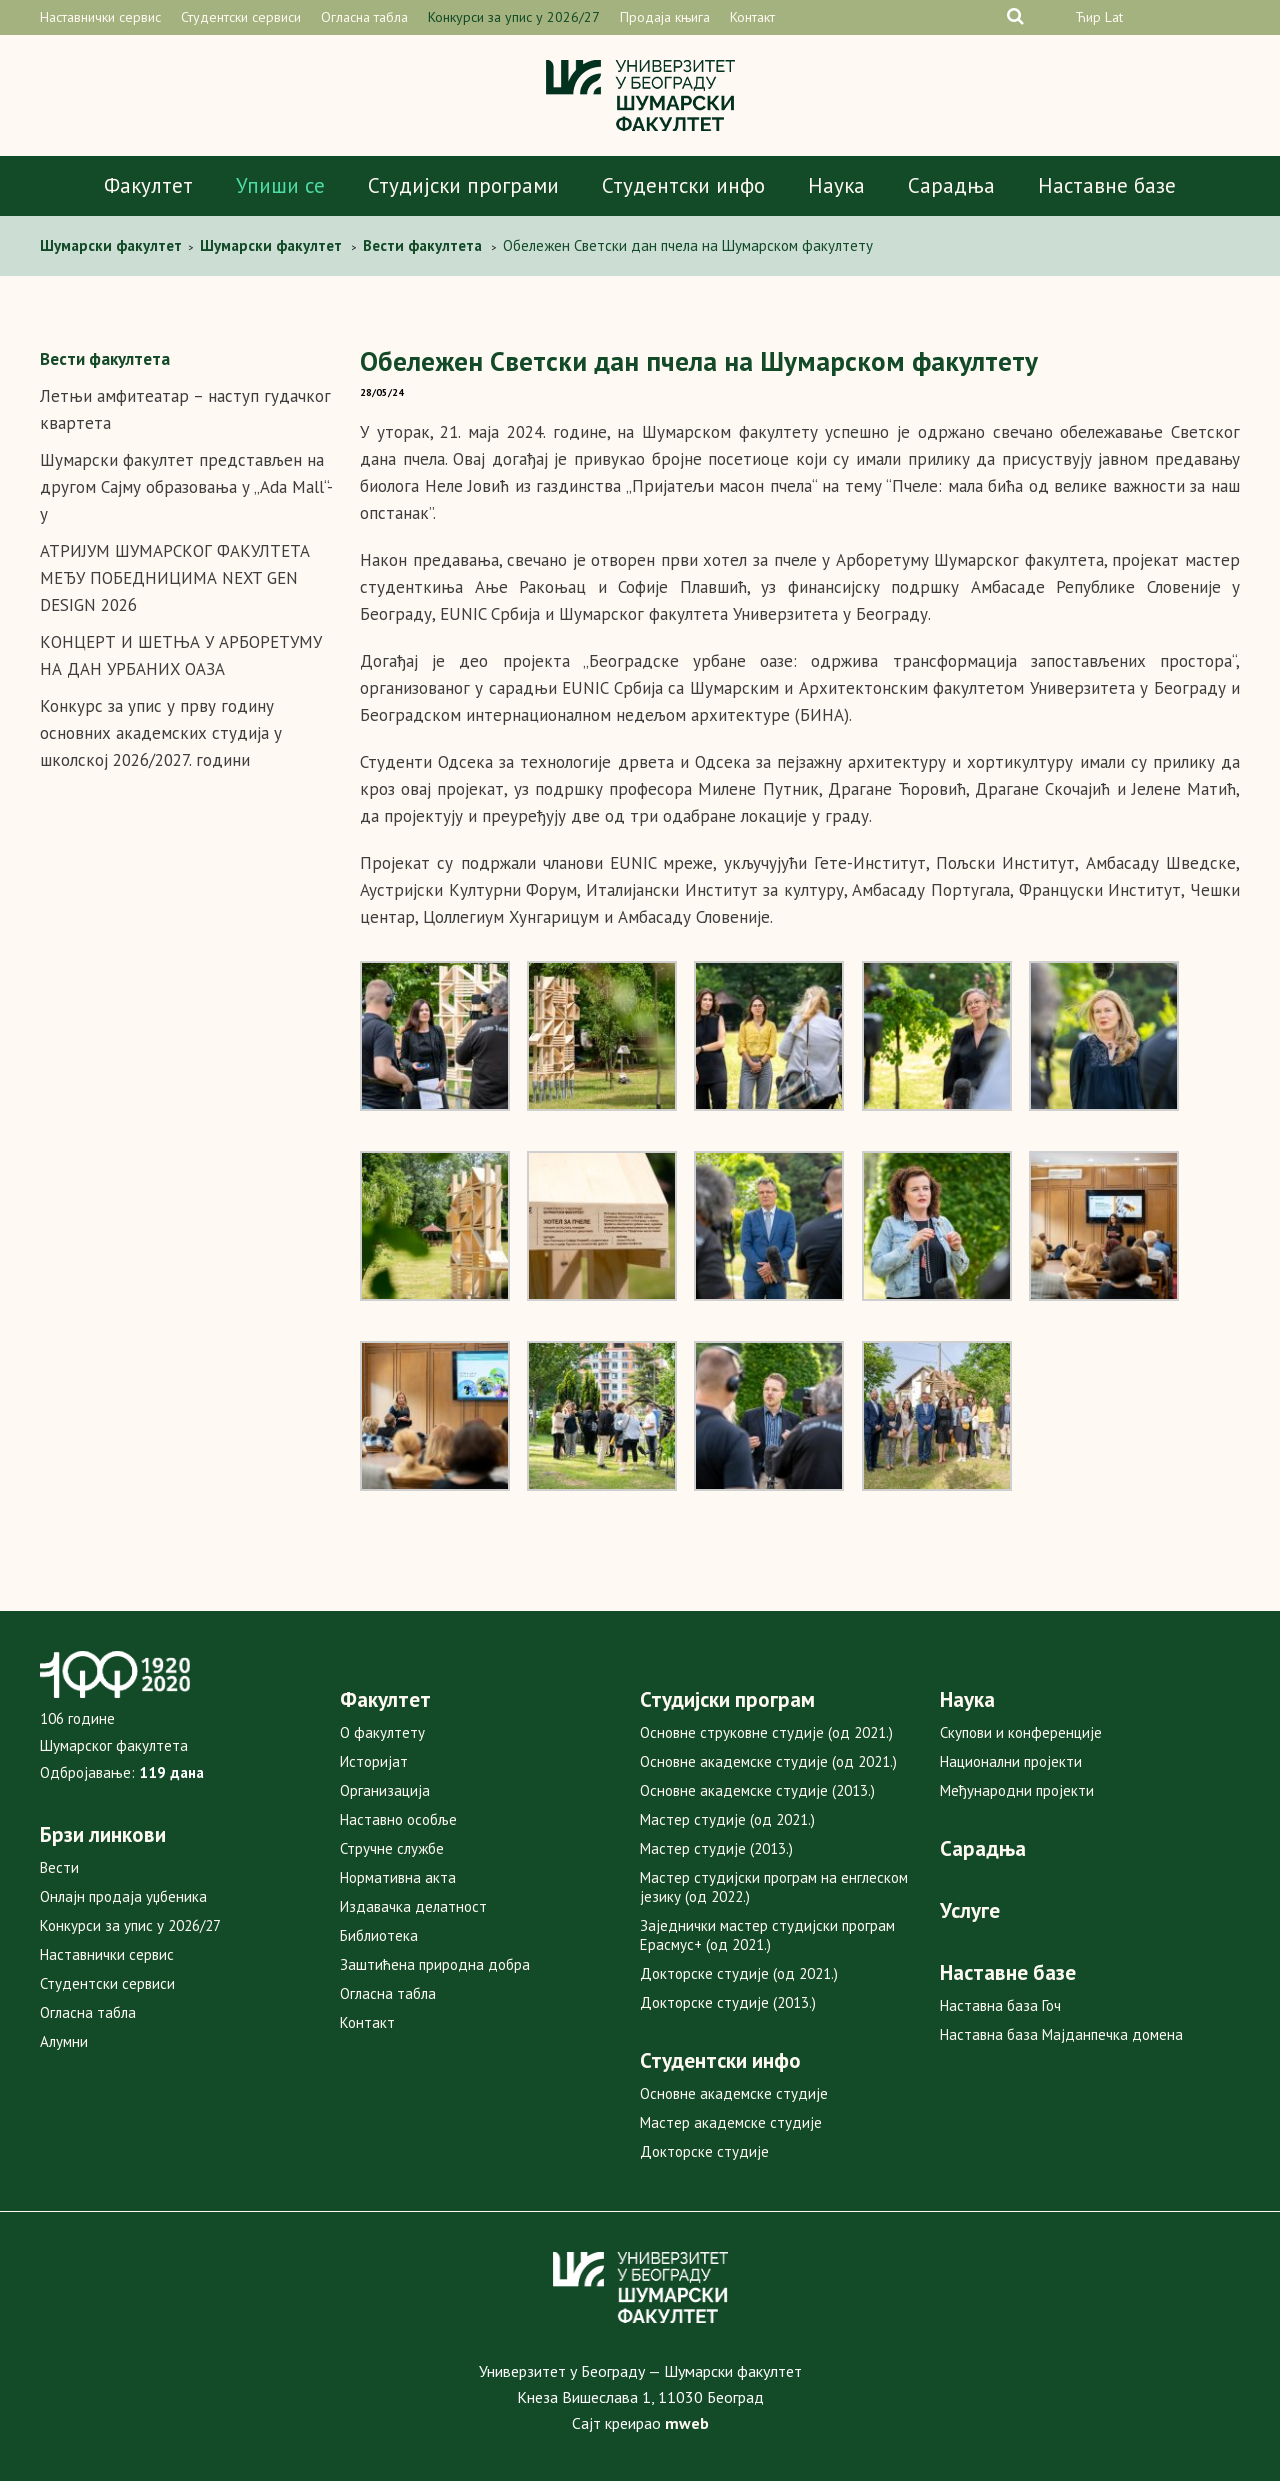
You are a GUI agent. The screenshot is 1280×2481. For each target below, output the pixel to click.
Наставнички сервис (100, 17)
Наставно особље (398, 1819)
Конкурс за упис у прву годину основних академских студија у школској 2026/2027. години (161, 733)
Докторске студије (704, 2151)
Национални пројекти (1011, 1761)
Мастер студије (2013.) (716, 1848)
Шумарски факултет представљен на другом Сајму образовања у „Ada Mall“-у (186, 487)
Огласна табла (364, 17)
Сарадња (951, 185)
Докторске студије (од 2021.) (739, 1973)
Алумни (64, 2041)
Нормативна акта (398, 1877)
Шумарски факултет (113, 245)
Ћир (1088, 17)
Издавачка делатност (413, 1906)
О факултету (382, 1732)
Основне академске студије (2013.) (757, 1790)
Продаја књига (665, 17)
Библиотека (379, 1935)
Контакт (752, 17)
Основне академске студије (734, 2093)
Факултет (148, 185)
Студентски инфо (683, 185)
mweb (687, 2423)
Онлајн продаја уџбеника (123, 1896)
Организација (385, 1790)
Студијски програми (463, 185)
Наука (836, 185)
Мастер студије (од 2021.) (727, 1819)
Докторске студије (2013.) (728, 2002)
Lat (1114, 17)
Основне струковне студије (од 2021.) (766, 1732)
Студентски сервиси (241, 17)
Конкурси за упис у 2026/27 (514, 17)
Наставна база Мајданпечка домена (1061, 2034)
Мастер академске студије (731, 2122)
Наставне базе (1107, 185)
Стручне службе (392, 1848)
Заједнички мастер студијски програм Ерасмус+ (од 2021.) (767, 1935)
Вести (59, 1867)
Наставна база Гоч (1000, 2005)
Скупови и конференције (1021, 1732)
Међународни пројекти (1017, 1790)
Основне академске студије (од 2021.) (768, 1761)
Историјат (374, 1761)
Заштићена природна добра (435, 1964)
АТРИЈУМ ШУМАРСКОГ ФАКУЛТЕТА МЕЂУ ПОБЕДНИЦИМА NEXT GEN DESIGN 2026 (175, 578)
